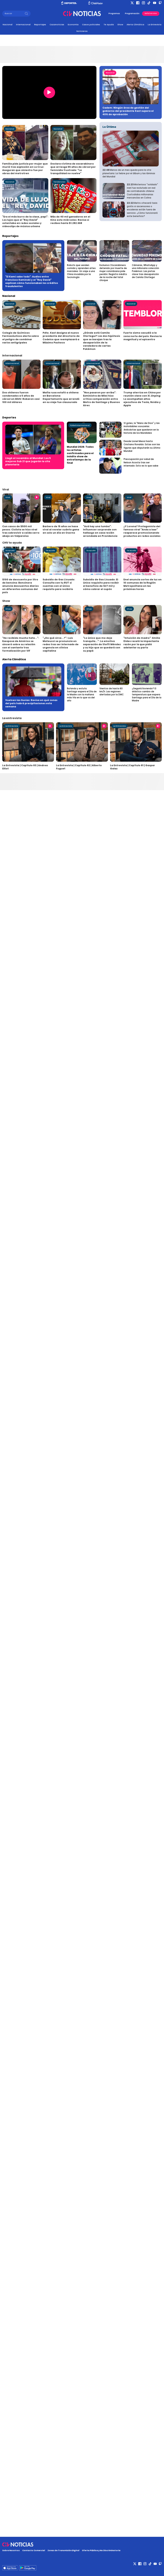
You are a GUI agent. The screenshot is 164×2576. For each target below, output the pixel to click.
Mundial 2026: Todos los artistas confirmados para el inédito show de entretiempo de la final (80, 454)
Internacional (23, 24)
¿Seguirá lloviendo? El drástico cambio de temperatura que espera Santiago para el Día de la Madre (146, 694)
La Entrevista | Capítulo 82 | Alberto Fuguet (79, 767)
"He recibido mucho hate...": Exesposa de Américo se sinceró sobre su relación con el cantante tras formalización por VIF (20, 644)
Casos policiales (91, 24)
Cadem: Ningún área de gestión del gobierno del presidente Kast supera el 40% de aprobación (128, 111)
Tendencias (59, 182)
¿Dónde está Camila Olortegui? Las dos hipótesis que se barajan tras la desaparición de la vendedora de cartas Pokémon (101, 340)
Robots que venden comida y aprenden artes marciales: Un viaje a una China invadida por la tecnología (81, 271)
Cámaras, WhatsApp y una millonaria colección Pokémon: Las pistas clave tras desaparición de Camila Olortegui (145, 271)
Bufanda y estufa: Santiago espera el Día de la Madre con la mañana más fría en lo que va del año (82, 694)
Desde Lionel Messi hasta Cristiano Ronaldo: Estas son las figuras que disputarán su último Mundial (142, 446)
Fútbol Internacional (80, 425)
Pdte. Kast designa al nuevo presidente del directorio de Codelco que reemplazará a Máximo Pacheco (61, 337)
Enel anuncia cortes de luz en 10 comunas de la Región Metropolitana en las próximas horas (142, 584)
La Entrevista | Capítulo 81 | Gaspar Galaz (132, 767)
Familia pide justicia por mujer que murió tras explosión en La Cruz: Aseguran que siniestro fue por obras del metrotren (25, 168)
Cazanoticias (57, 24)
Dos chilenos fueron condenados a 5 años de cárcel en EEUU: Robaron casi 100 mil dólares (21, 397)
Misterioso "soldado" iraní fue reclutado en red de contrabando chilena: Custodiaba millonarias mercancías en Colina (142, 191)
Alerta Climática (135, 24)
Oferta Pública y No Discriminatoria (101, 2550)
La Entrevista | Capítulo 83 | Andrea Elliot (25, 767)
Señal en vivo (151, 13)
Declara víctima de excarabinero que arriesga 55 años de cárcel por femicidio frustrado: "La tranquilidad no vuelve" (73, 168)
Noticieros (82, 31)
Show (120, 24)
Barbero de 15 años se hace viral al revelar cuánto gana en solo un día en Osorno (61, 529)
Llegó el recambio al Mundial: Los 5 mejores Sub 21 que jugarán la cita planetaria (28, 461)
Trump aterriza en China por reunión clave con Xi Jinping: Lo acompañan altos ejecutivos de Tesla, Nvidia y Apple (142, 399)
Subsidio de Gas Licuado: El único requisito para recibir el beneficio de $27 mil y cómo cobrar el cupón (101, 584)
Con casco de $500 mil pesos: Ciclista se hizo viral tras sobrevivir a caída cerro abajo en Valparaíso (20, 531)
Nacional (7, 24)
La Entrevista (154, 24)
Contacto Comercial (33, 2550)
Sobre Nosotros (11, 2550)
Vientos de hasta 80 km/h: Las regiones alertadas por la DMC (111, 691)
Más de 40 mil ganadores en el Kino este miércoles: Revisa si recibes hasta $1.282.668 (70, 220)
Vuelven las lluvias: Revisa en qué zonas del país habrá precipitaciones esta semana (31, 703)
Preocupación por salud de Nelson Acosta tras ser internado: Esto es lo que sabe (141, 462)
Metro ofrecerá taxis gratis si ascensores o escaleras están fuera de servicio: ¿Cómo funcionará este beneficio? (142, 209)
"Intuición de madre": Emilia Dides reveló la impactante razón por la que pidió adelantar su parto (141, 642)
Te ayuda (109, 24)
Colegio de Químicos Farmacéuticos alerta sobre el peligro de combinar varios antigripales (20, 337)
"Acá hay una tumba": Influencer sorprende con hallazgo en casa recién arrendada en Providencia (100, 531)
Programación (132, 13)
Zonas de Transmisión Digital (63, 2550)
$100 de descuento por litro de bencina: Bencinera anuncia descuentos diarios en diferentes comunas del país (20, 586)
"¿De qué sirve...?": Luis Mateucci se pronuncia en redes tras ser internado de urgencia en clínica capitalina (61, 644)
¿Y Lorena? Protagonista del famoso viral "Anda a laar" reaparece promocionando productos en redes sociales (141, 531)
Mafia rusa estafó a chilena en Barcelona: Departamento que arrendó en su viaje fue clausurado (61, 397)
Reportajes (40, 24)
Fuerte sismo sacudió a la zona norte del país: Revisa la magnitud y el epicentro (142, 336)
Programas (114, 13)
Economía (73, 24)
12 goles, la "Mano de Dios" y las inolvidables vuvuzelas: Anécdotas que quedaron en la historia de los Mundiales (142, 428)
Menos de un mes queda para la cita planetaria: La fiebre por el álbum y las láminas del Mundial (128, 173)
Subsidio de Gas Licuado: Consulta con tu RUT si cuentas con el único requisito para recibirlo (59, 584)
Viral (7, 497)
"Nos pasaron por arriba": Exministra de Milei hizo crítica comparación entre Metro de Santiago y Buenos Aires (101, 399)
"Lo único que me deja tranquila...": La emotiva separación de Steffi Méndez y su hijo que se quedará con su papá (102, 644)
